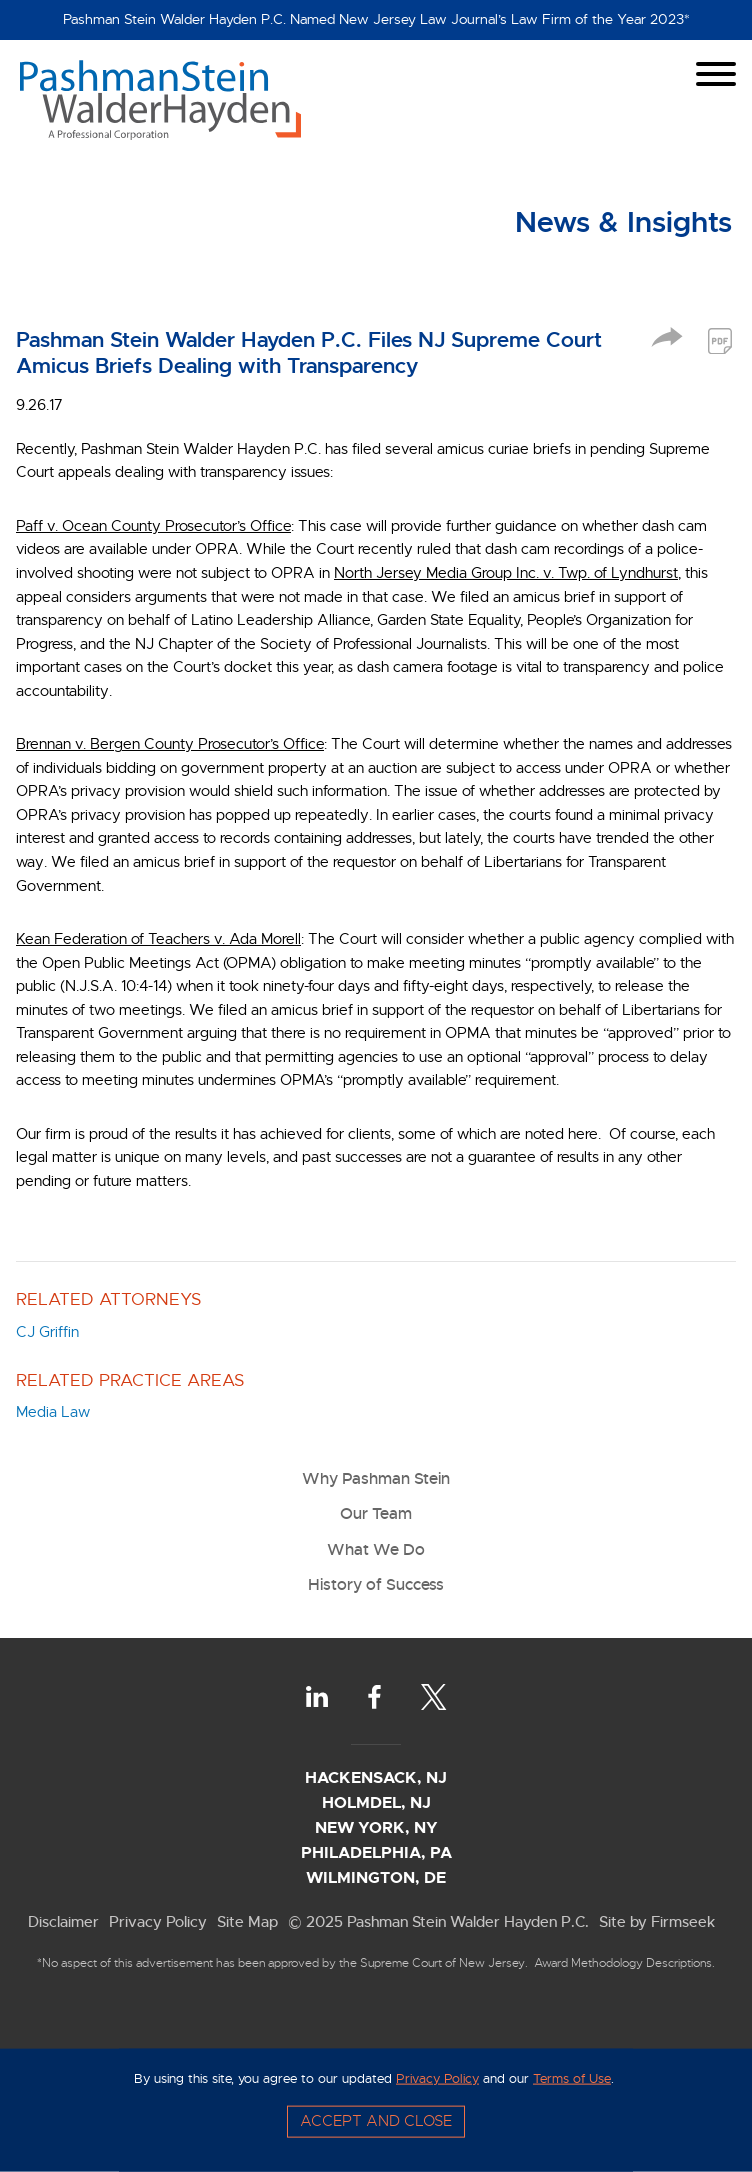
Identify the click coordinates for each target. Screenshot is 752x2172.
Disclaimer (63, 1921)
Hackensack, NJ (376, 1777)
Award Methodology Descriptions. (624, 1963)
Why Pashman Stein (376, 1478)
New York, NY (376, 1827)
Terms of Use (572, 2078)
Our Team (376, 1513)
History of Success (376, 1584)
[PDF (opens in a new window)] (720, 341)
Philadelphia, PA (376, 1852)
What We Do (376, 1549)
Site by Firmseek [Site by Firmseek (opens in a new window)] (657, 1921)
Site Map (247, 1921)
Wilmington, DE (376, 1877)
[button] (667, 342)
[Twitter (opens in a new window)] (434, 1697)
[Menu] (716, 74)
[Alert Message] (376, 20)
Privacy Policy (158, 1921)
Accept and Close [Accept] (376, 2121)
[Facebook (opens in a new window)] (374, 1697)
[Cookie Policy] (376, 2110)
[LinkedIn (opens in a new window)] (317, 1696)
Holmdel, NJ (376, 1802)
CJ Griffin (47, 1332)
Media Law (53, 1412)
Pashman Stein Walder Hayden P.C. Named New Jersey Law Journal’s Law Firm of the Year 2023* (376, 19)
